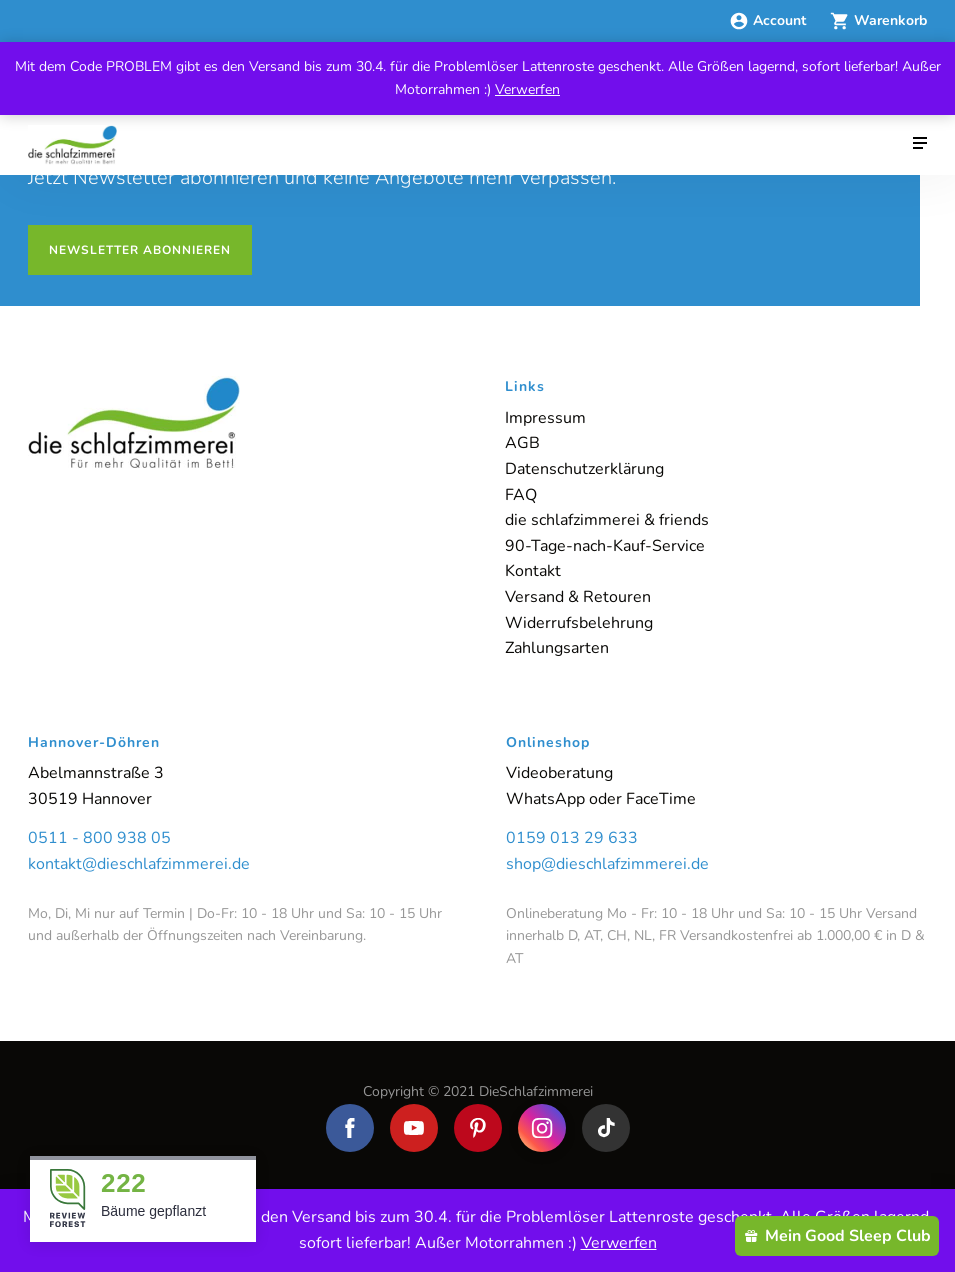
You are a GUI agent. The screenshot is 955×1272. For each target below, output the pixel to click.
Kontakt (533, 571)
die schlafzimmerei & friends (607, 520)
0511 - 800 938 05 (99, 838)
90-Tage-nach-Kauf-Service (605, 546)
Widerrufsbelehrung (579, 623)
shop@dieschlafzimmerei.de (607, 864)
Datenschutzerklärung (584, 469)
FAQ (521, 495)
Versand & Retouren (578, 597)
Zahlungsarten (557, 648)
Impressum (545, 418)
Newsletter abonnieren (140, 250)
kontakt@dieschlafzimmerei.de (139, 864)
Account (769, 20)
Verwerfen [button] (527, 89)
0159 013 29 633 (572, 838)
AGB (522, 443)
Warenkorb (878, 20)
